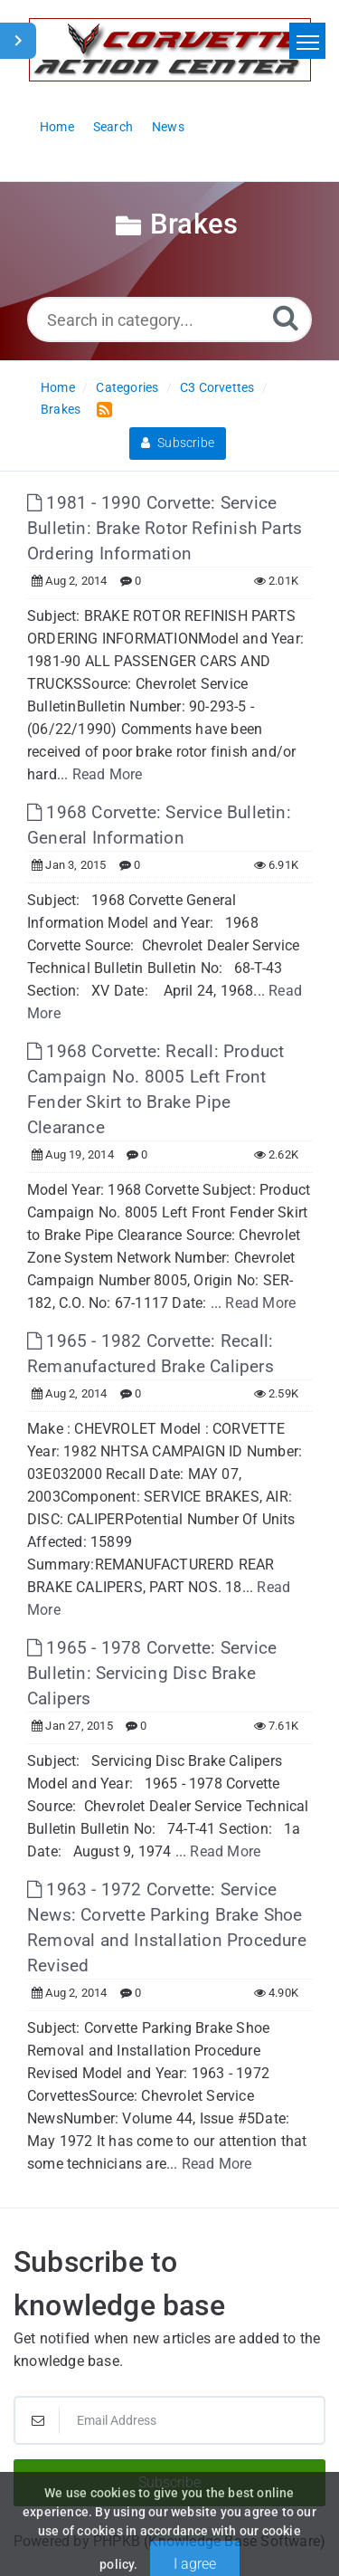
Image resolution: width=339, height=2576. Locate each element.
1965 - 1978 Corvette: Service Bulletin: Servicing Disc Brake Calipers (152, 1673)
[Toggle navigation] (307, 41)
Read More (107, 774)
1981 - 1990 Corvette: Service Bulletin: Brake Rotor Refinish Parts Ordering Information (164, 528)
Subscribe (177, 442)
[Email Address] (169, 2420)
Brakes (60, 409)
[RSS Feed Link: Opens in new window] (100, 408)
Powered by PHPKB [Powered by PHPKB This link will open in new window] (77, 2541)
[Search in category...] (169, 319)
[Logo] (170, 50)
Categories (127, 387)
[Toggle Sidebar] (18, 41)
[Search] (286, 317)
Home (58, 387)
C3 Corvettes (217, 387)
